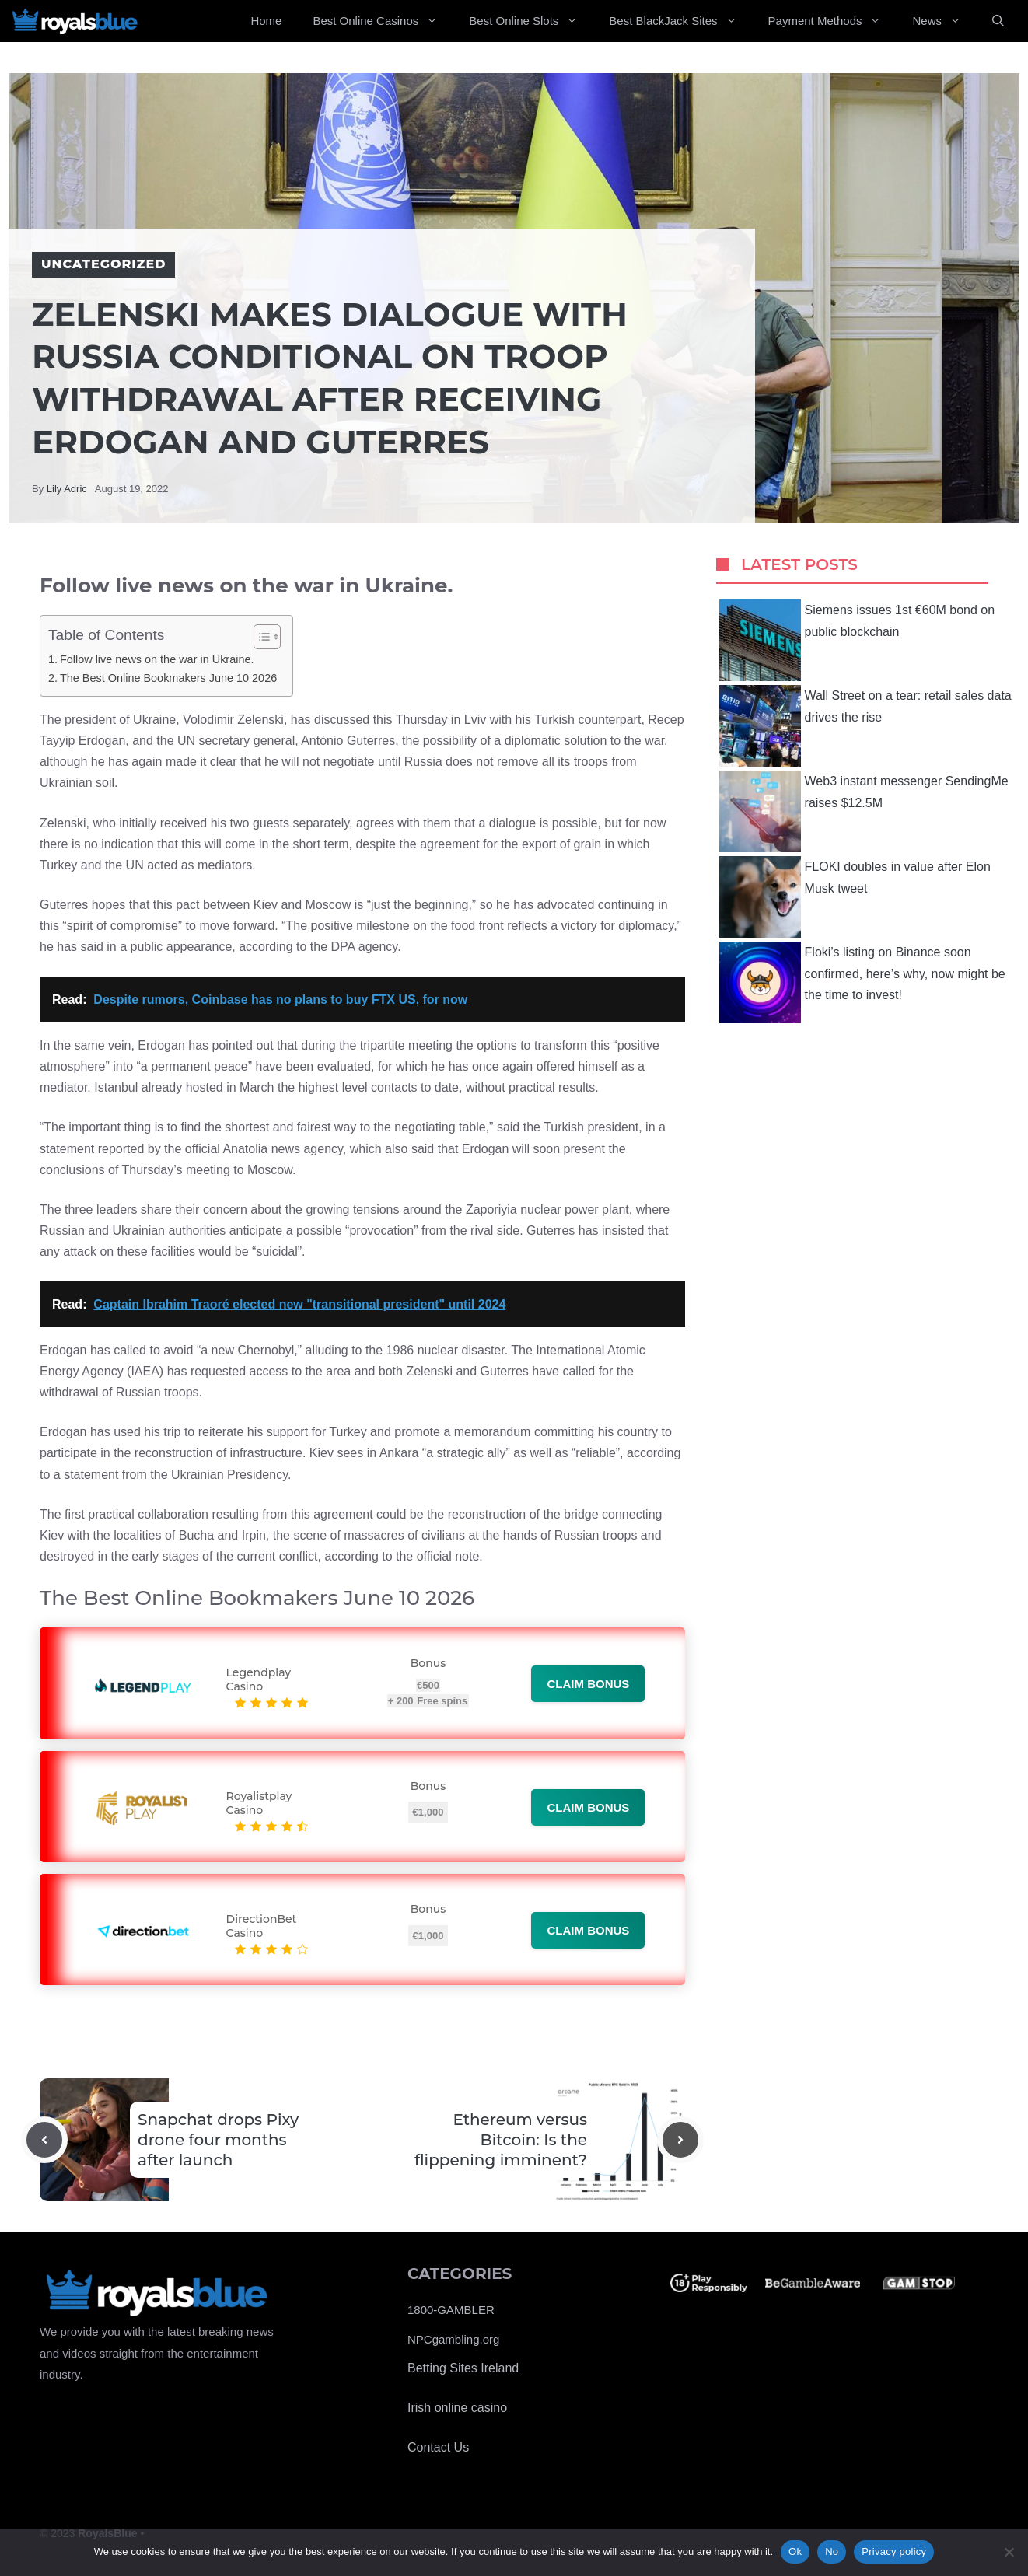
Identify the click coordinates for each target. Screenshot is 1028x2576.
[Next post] (680, 2139)
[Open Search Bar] (998, 21)
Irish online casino (457, 2407)
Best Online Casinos (383, 21)
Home (265, 20)
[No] (1008, 2552)
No (831, 2551)
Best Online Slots (531, 21)
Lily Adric (67, 489)
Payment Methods (832, 21)
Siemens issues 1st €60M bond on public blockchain (857, 640)
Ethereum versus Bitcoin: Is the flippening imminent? (500, 2139)
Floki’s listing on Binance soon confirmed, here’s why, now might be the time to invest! (862, 982)
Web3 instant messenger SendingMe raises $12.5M (864, 811)
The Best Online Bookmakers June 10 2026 (168, 678)
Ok (795, 2551)
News (944, 21)
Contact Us (438, 2447)
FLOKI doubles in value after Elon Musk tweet (855, 897)
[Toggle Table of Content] (259, 637)
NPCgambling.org (453, 2339)
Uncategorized (103, 264)
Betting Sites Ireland (463, 2368)
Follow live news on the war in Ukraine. (157, 659)
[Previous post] (44, 2139)
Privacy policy (894, 2551)
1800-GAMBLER (451, 2309)
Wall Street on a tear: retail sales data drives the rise (865, 726)
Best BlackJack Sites (680, 21)
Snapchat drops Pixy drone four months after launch (218, 2139)
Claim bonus (588, 1683)
